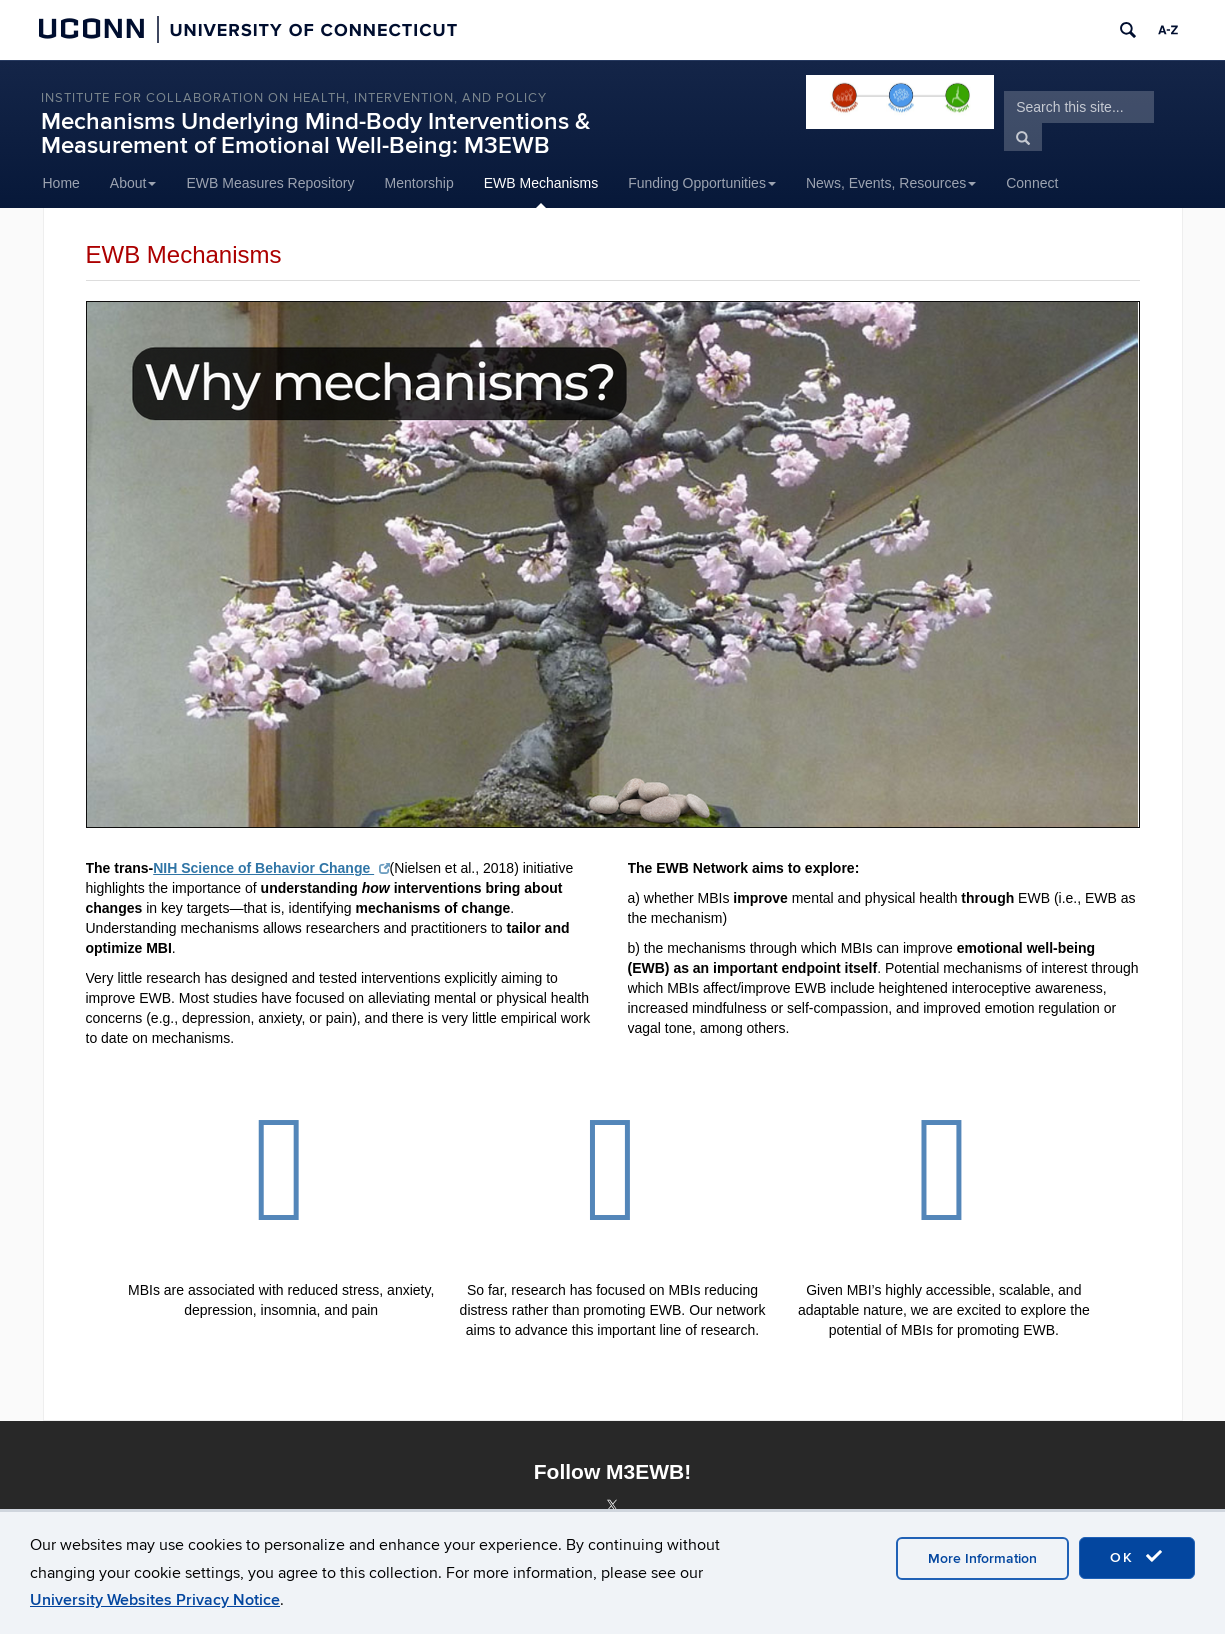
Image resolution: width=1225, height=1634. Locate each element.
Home (61, 183)
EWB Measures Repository (270, 183)
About (133, 183)
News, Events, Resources (891, 183)
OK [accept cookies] (1137, 1557)
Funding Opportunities (702, 183)
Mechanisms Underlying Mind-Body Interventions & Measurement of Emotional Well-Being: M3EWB (315, 133)
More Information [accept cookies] (982, 1558)
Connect (1032, 183)
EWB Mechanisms (541, 183)
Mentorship (419, 183)
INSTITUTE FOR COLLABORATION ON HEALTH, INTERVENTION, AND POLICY (294, 98)
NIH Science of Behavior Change (271, 868)
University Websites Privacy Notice (155, 1600)
